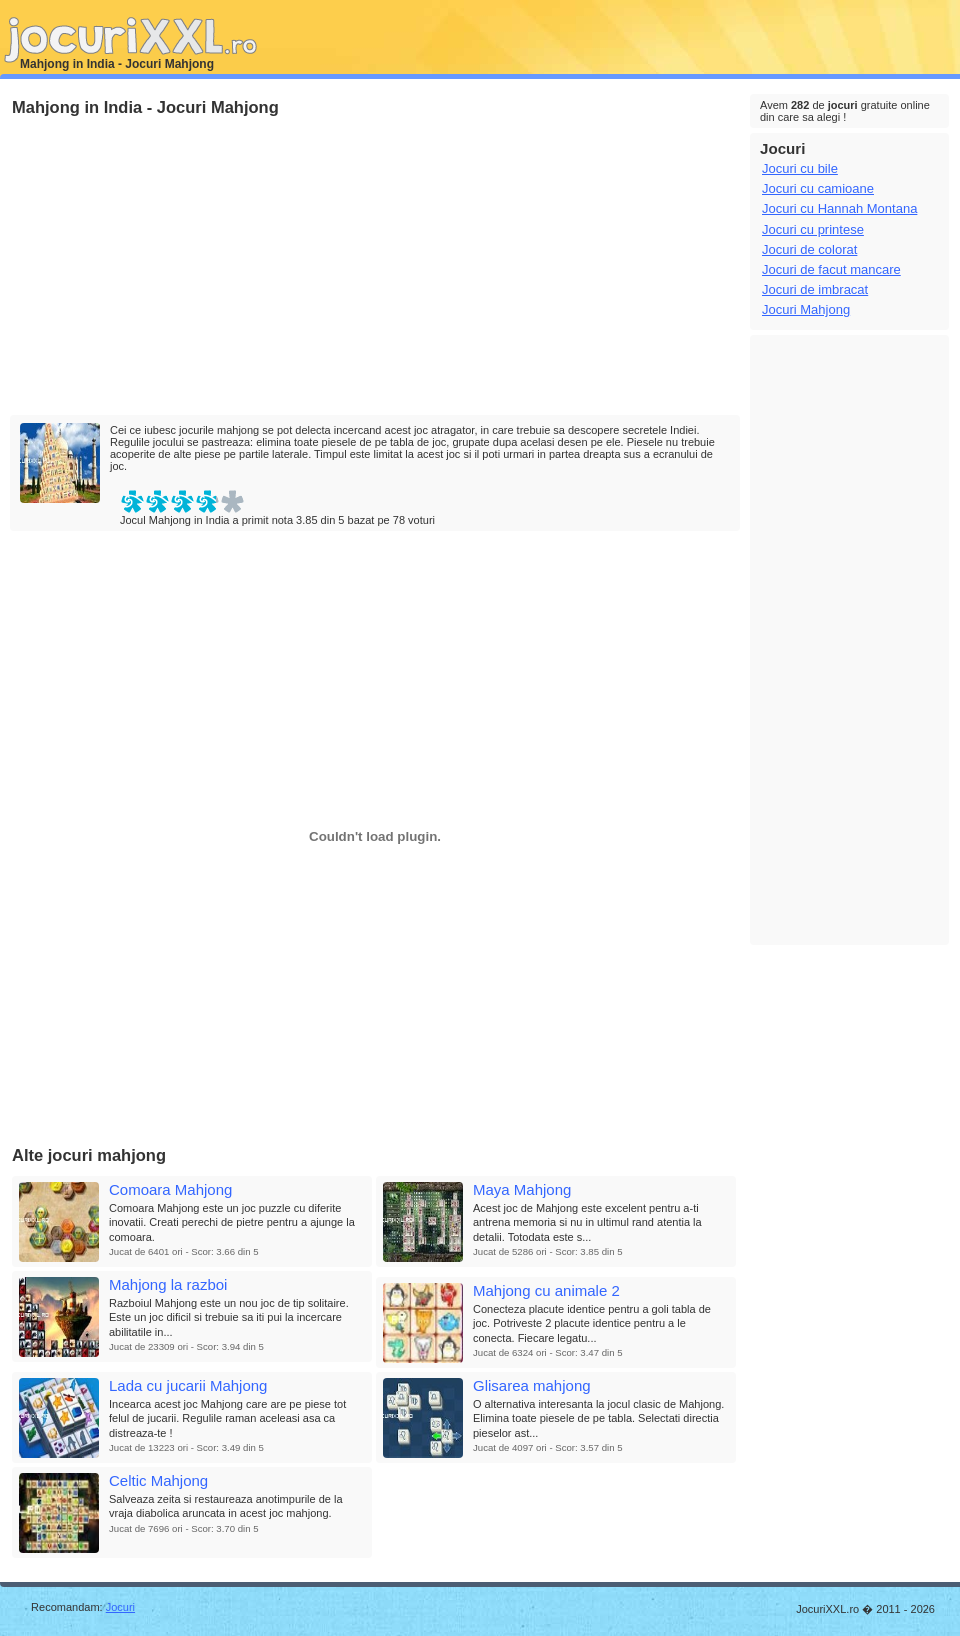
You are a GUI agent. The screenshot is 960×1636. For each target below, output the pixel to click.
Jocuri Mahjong (806, 309)
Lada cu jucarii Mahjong (188, 1385)
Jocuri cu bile (800, 168)
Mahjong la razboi (168, 1284)
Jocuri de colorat (809, 249)
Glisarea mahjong (532, 1385)
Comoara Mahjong (170, 1189)
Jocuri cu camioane (818, 188)
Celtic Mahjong (158, 1480)
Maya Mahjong (522, 1189)
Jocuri (120, 1607)
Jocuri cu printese (813, 229)
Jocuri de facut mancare (831, 269)
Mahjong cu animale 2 (546, 1290)
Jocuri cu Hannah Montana (839, 208)
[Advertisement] (287, 267)
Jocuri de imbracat (815, 289)
